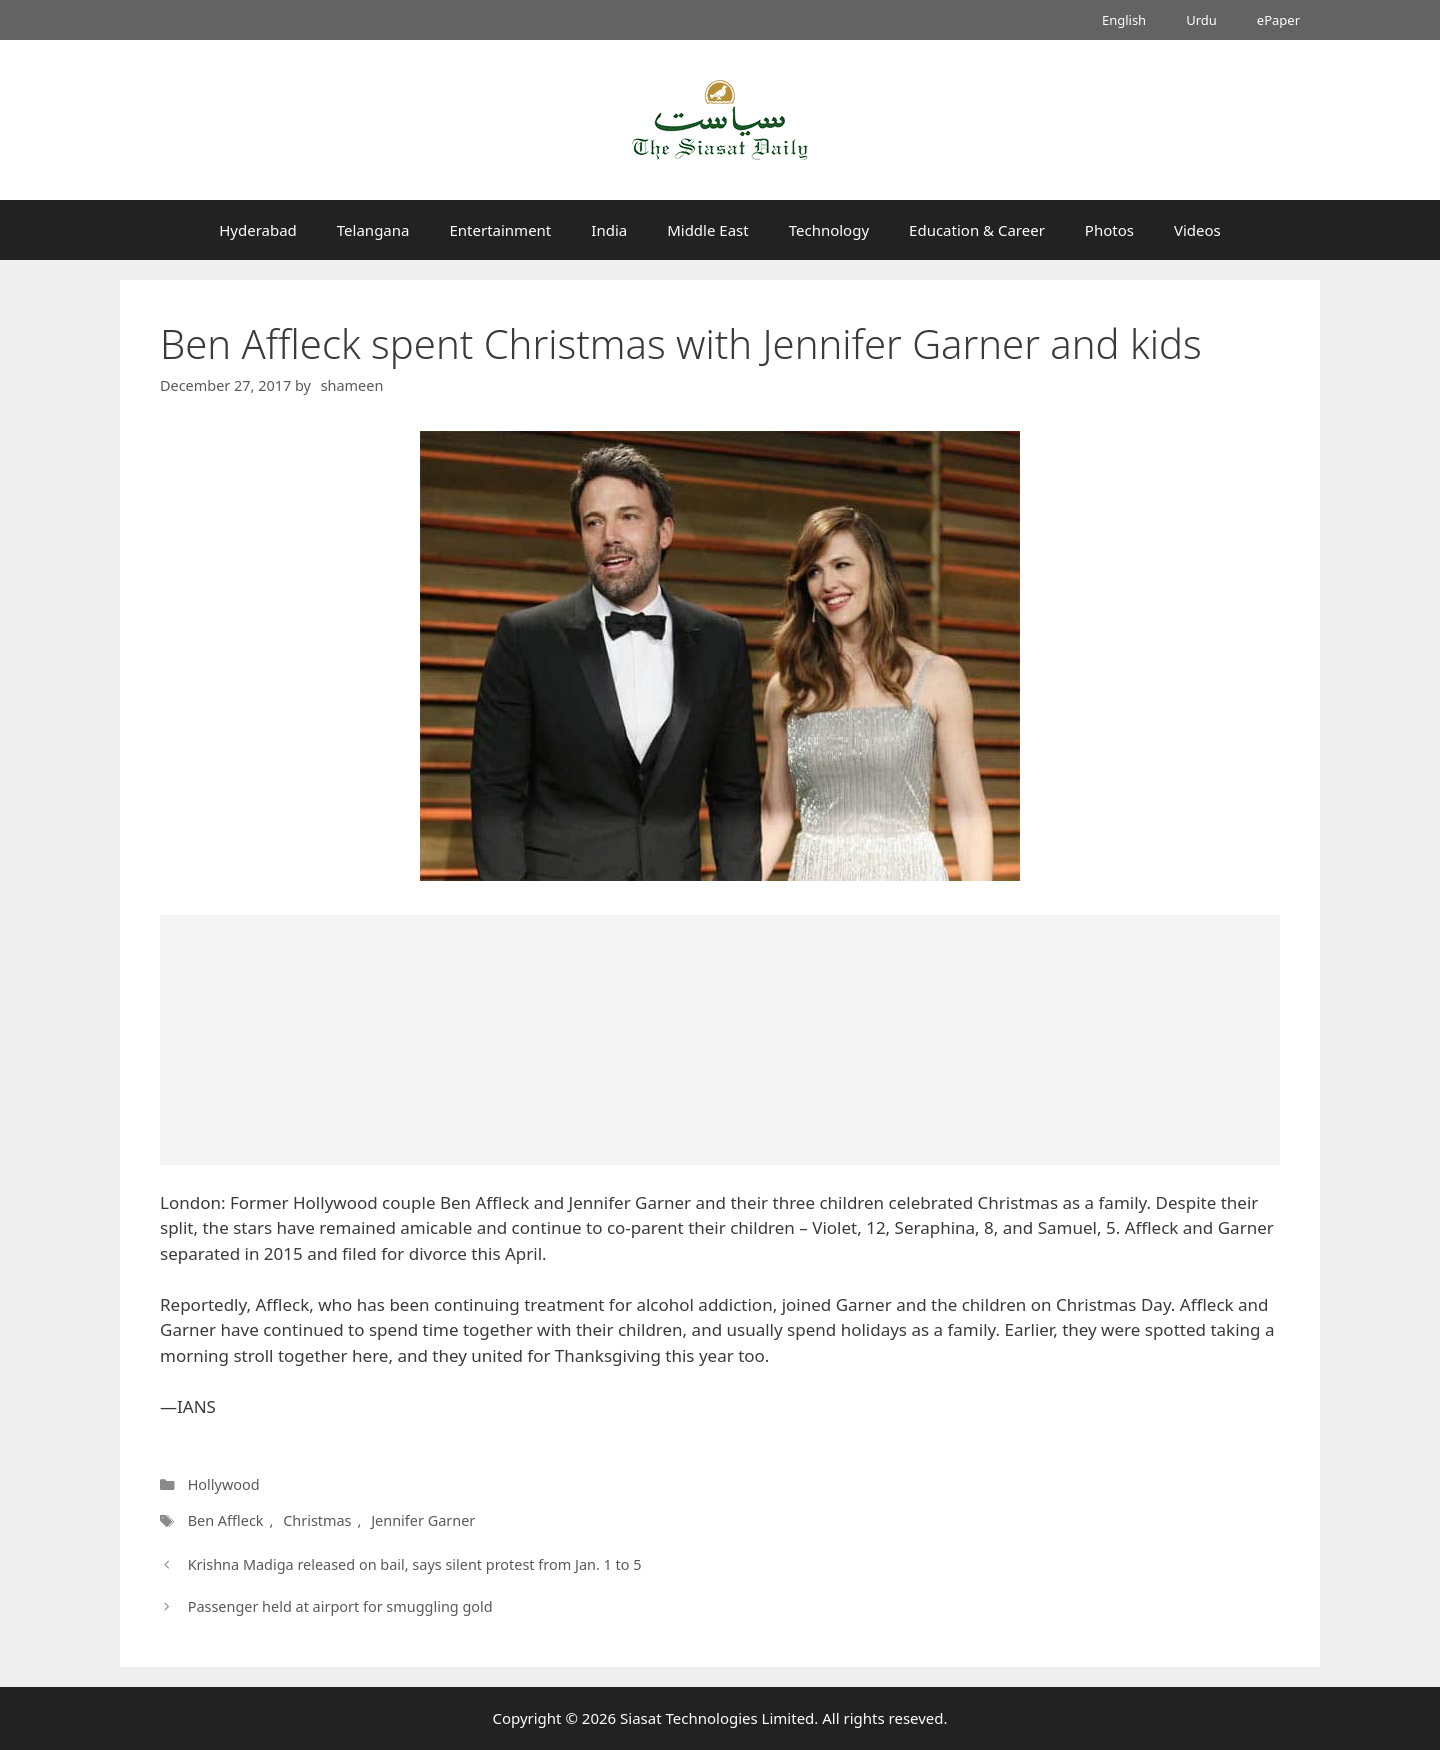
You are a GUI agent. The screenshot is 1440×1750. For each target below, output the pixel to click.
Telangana (373, 230)
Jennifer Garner (423, 1520)
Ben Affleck (226, 1520)
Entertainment (500, 230)
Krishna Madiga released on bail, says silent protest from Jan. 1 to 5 (415, 1564)
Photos (1109, 230)
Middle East (708, 230)
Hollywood (224, 1484)
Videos (1197, 230)
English (1124, 20)
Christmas (317, 1520)
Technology (829, 230)
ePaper (1278, 20)
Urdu (1201, 20)
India (609, 230)
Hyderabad (258, 230)
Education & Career (977, 230)
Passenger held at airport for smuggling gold (340, 1606)
